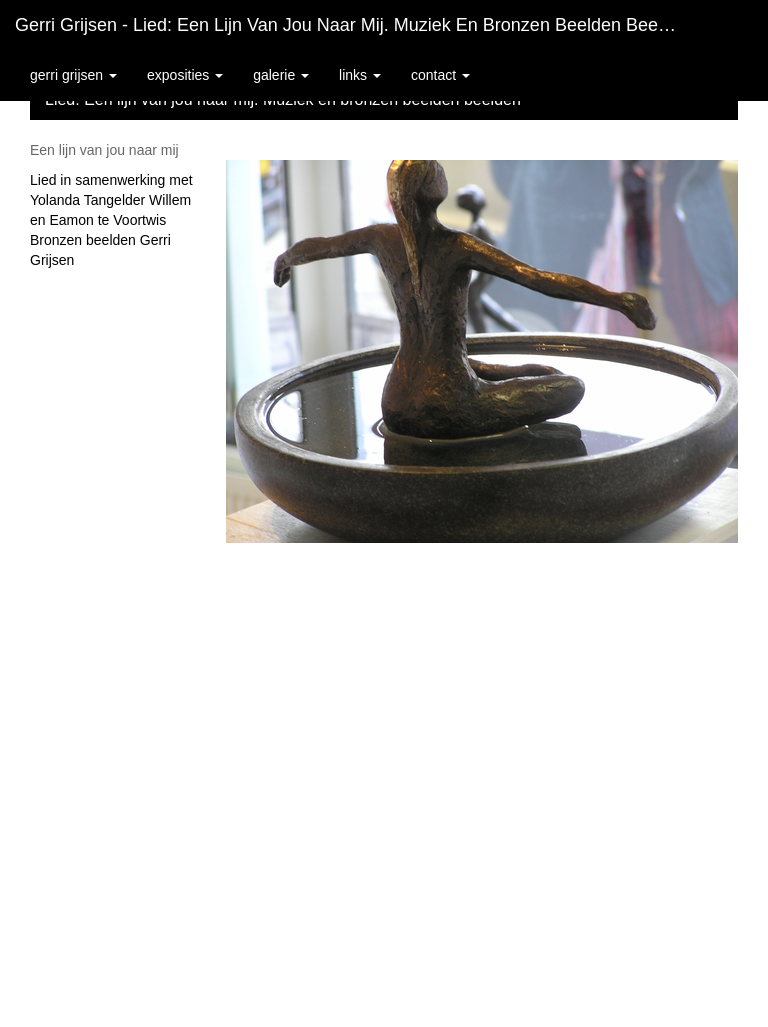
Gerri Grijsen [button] (73, 75)
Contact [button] (440, 75)
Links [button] (360, 75)
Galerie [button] (281, 75)
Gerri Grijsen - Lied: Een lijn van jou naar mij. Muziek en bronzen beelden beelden (353, 25)
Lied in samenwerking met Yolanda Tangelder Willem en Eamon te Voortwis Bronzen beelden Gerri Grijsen (111, 220)
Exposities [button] (185, 75)
